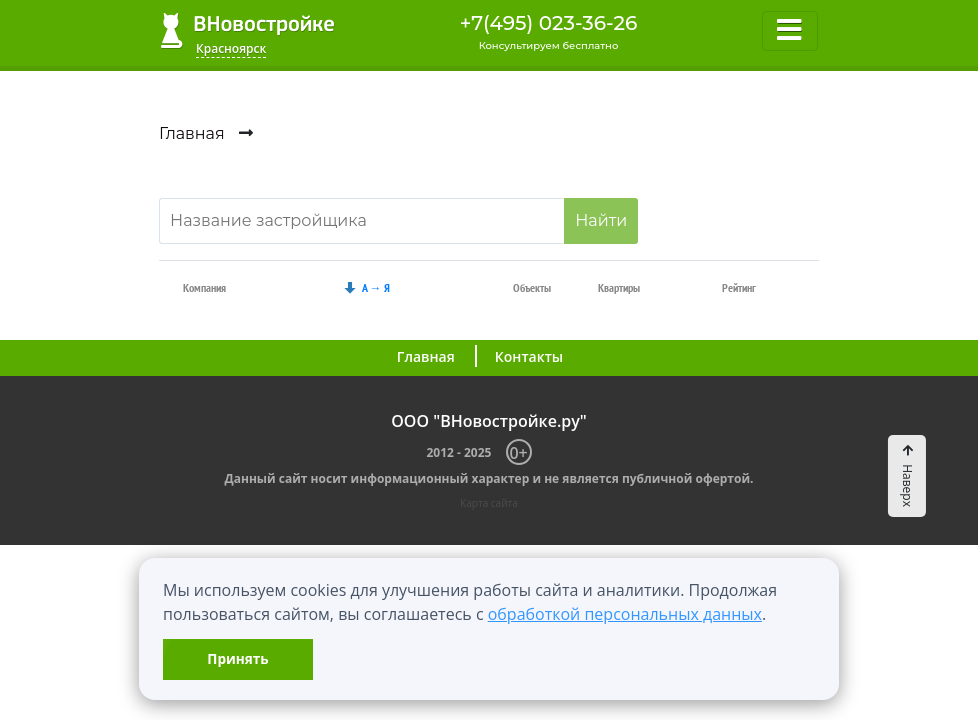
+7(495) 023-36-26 (549, 23)
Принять (237, 658)
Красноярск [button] (231, 48)
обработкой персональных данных (625, 614)
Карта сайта (489, 503)
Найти (601, 220)
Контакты (529, 356)
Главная (426, 356)
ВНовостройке (247, 30)
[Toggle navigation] (790, 31)
